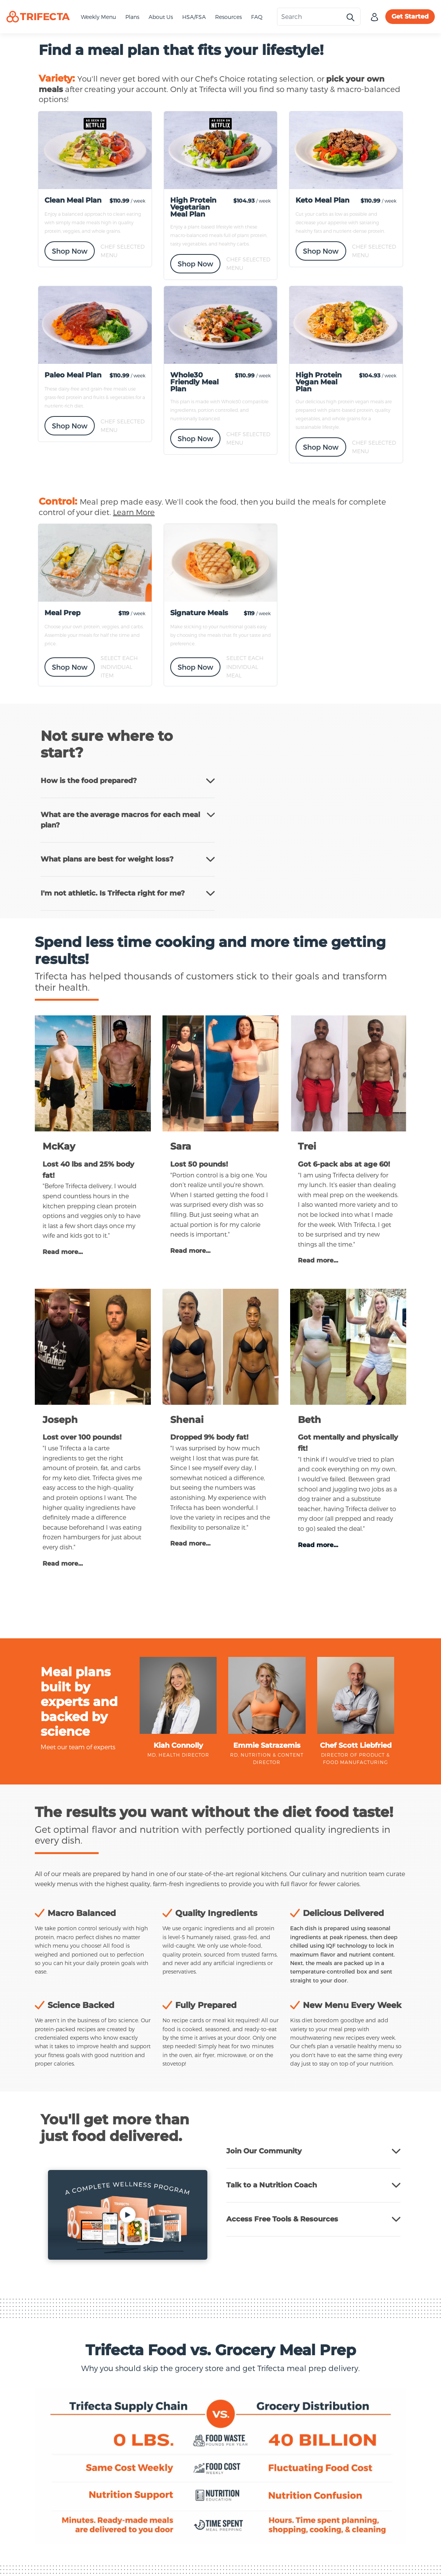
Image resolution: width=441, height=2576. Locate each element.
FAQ (257, 17)
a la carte (96, 1448)
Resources (228, 17)
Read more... (63, 1252)
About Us (161, 17)
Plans (132, 17)
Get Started (410, 16)
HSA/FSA (194, 17)
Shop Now (69, 251)
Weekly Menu (98, 17)
